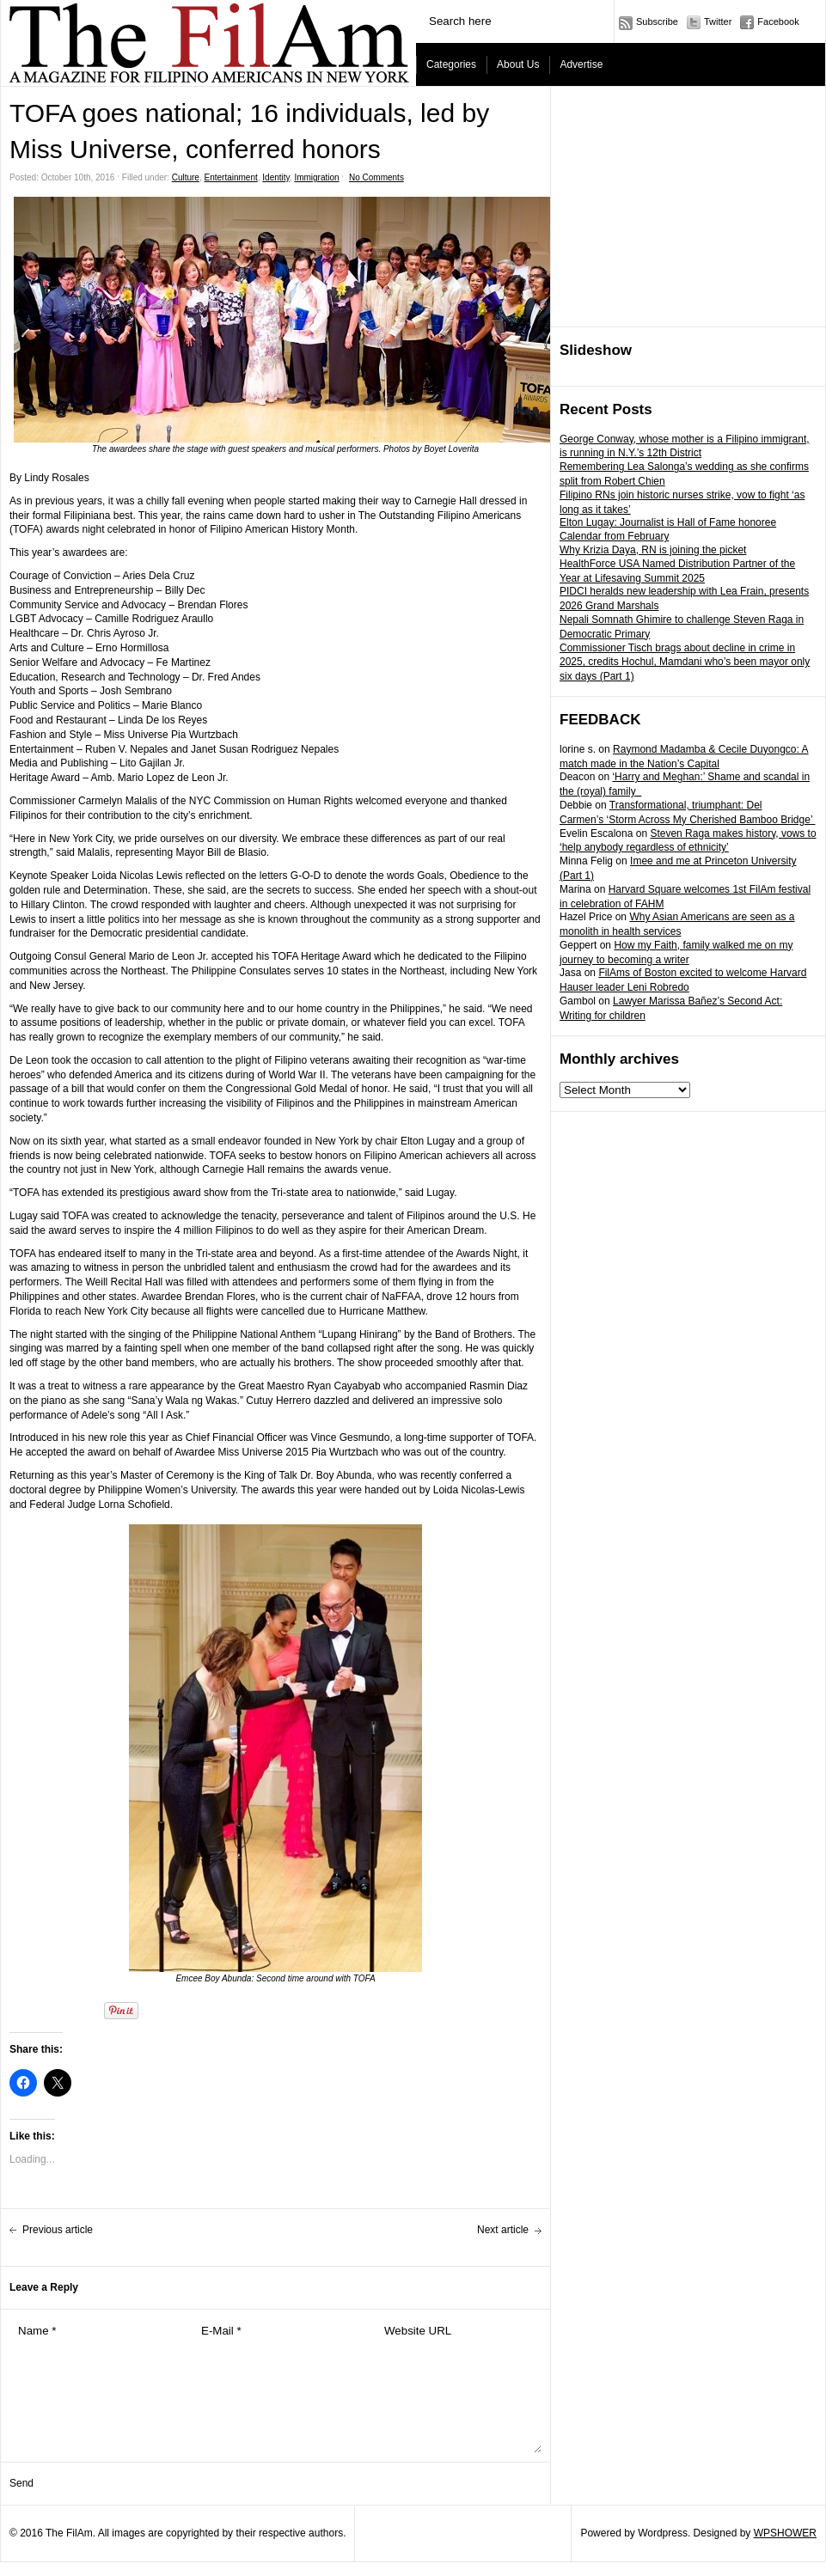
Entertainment (230, 177)
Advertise (581, 64)
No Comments (376, 177)
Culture (185, 177)
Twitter (717, 21)
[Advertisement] (677, 207)
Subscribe (657, 21)
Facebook (777, 21)
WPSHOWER (785, 2533)
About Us (518, 64)
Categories (451, 64)
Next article (503, 2230)
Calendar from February (614, 536)
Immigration (316, 177)
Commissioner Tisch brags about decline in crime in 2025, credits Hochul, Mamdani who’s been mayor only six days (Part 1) (685, 662)
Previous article (57, 2230)
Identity (276, 177)
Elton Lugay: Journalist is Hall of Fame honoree (668, 522)
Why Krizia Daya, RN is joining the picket (653, 550)
